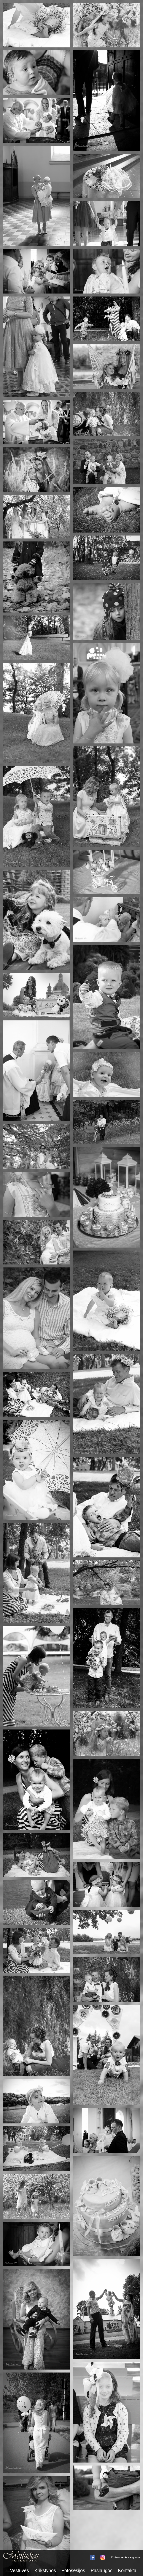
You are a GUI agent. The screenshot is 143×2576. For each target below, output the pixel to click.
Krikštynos (45, 2570)
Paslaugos (101, 2570)
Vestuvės (19, 2570)
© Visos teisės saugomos (125, 2557)
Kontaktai (127, 2570)
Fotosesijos (73, 2570)
